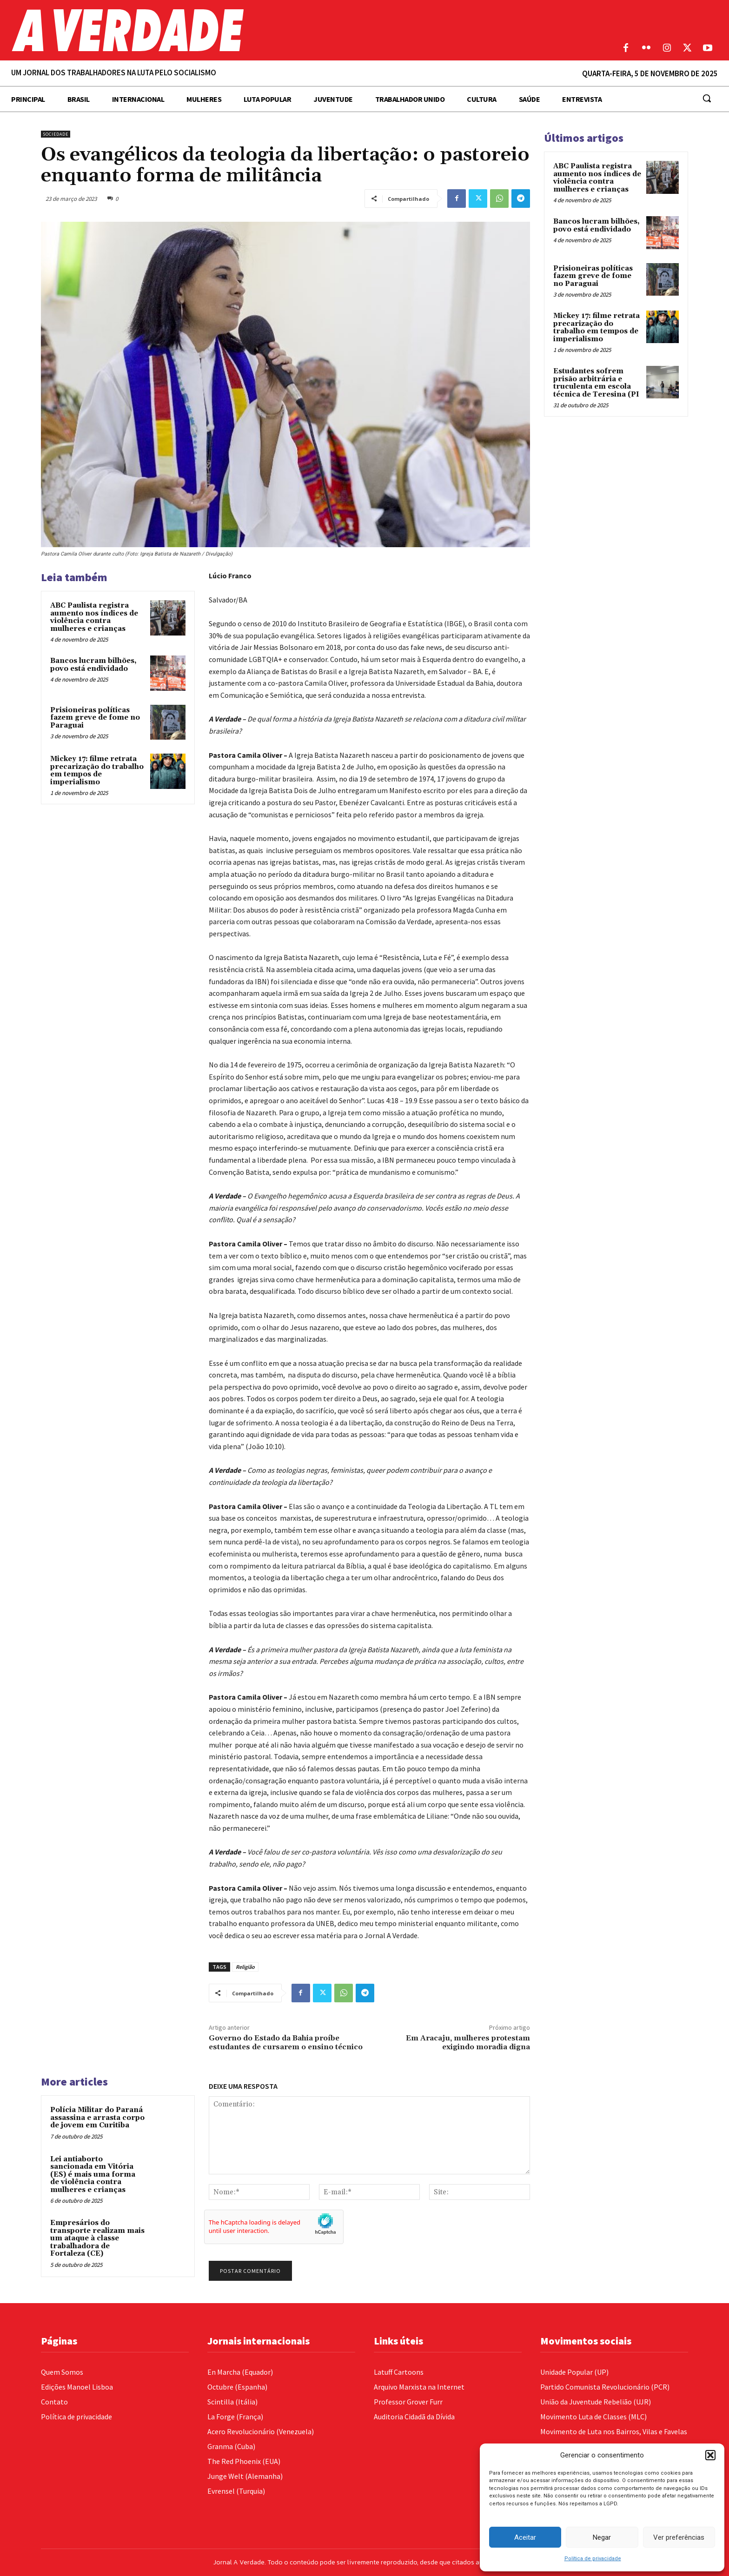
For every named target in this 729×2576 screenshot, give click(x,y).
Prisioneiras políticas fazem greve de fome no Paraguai (95, 718)
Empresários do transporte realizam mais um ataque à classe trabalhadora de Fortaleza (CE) (97, 2238)
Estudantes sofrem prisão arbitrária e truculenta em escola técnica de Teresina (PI (596, 383)
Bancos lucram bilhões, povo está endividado (93, 664)
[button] (710, 2455)
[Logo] (273, 30)
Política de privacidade (592, 2559)
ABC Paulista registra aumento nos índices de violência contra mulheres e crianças (94, 617)
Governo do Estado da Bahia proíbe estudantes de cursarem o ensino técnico (286, 2042)
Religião (245, 1966)
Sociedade (55, 134)
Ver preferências (678, 2537)
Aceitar (525, 2537)
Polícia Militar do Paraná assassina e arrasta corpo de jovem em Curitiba (97, 2118)
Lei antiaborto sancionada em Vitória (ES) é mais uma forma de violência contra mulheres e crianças (92, 2174)
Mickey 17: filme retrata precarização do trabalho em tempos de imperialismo (97, 771)
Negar (602, 2537)
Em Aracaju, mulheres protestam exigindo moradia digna (468, 2042)
